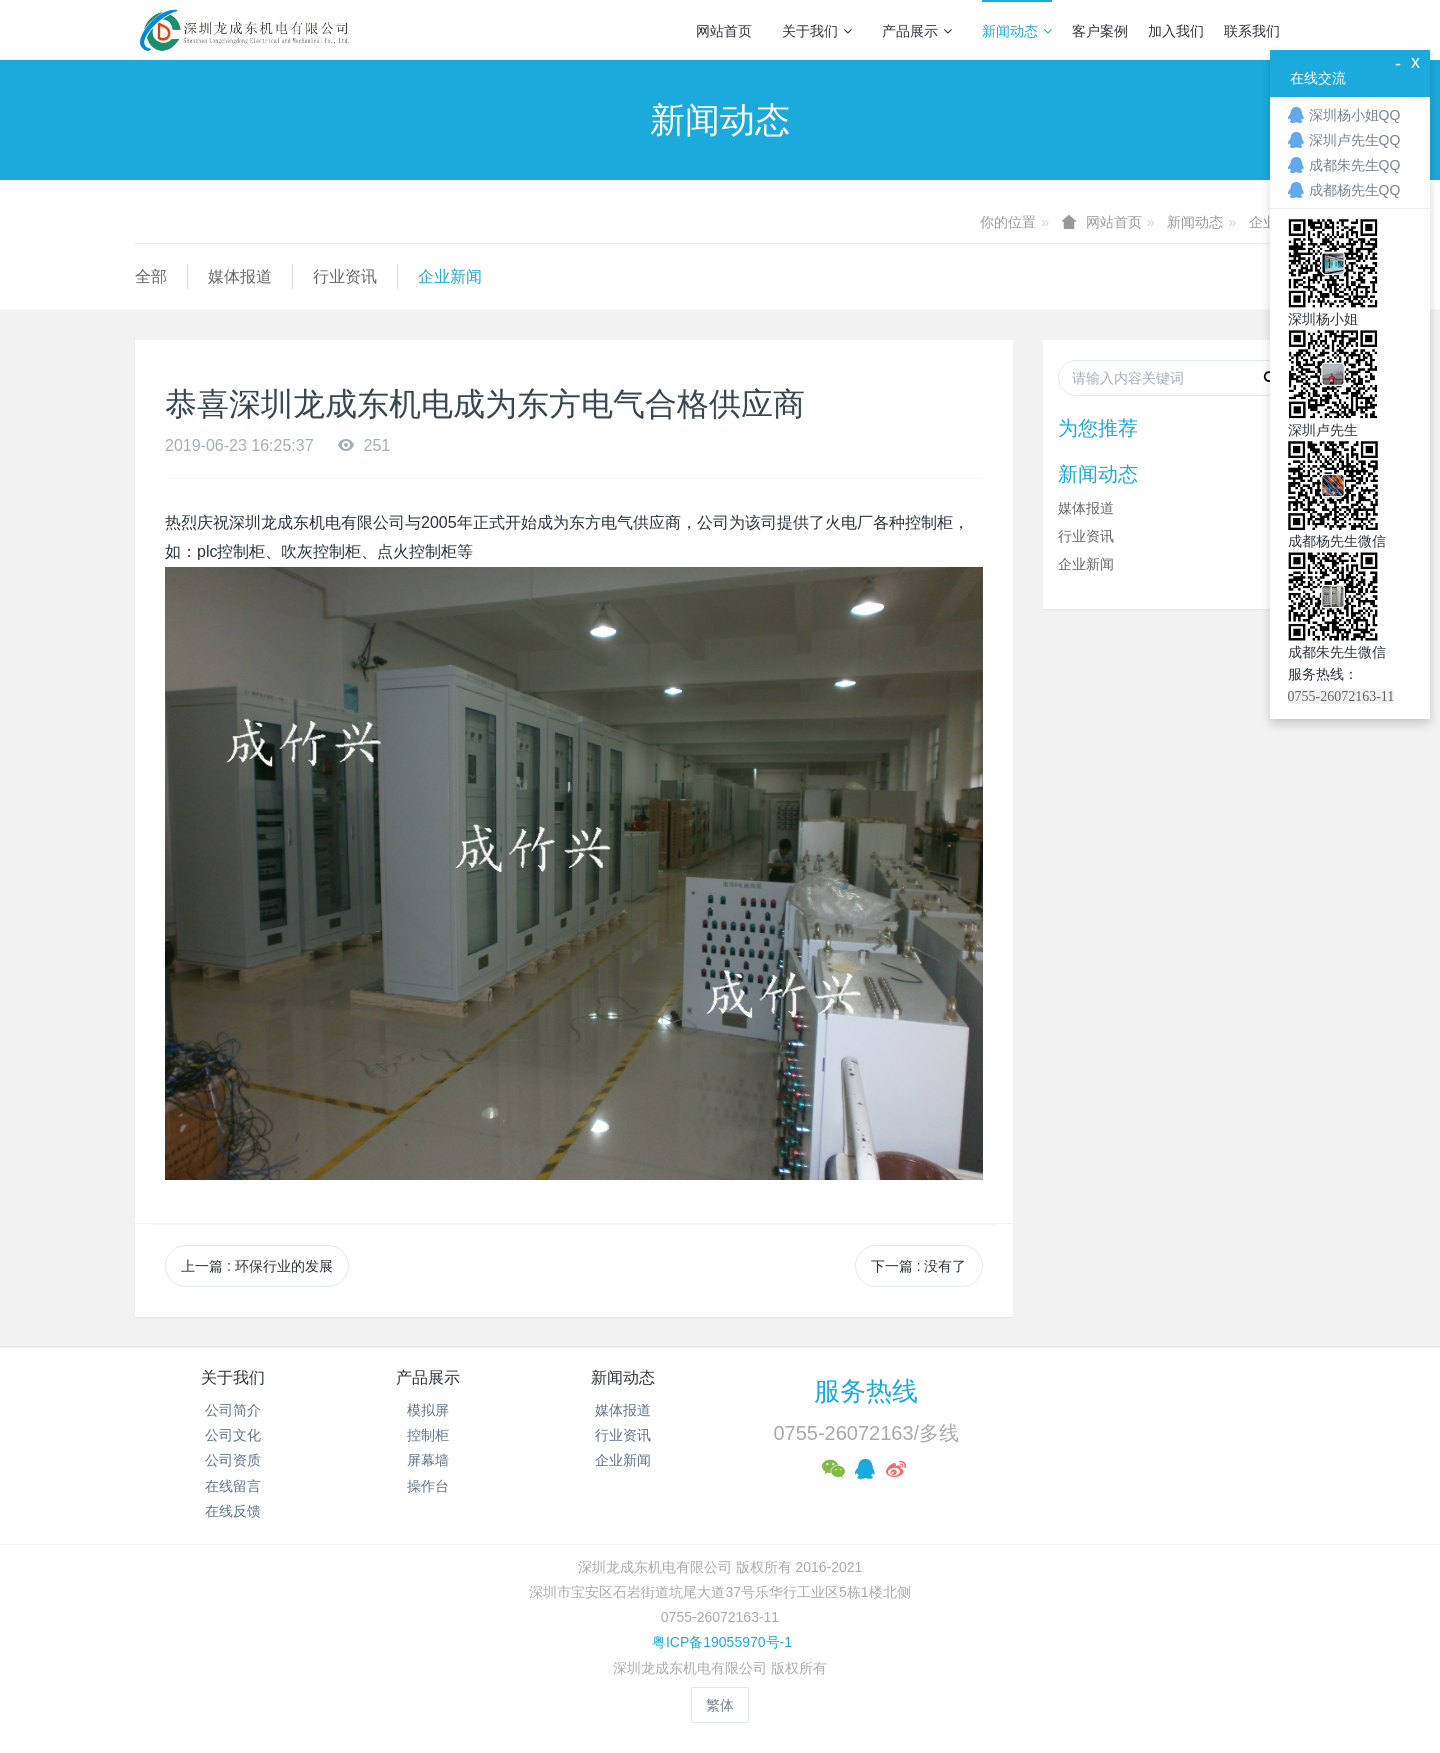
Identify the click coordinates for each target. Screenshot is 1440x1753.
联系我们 (1252, 31)
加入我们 (1176, 31)
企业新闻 (450, 276)
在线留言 (233, 1486)
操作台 (428, 1486)
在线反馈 (233, 1511)
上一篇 (257, 1266)
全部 (151, 276)
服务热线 (866, 1391)
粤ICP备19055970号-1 (720, 1642)
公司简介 (233, 1410)
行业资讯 (345, 276)
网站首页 (724, 31)
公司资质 (233, 1460)
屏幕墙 (428, 1460)
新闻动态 (1017, 31)
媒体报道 (240, 276)
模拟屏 (428, 1410)
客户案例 (1100, 31)
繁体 (720, 1705)
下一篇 (919, 1266)
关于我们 (817, 31)
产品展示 (917, 31)
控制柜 (428, 1435)
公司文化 (233, 1435)
